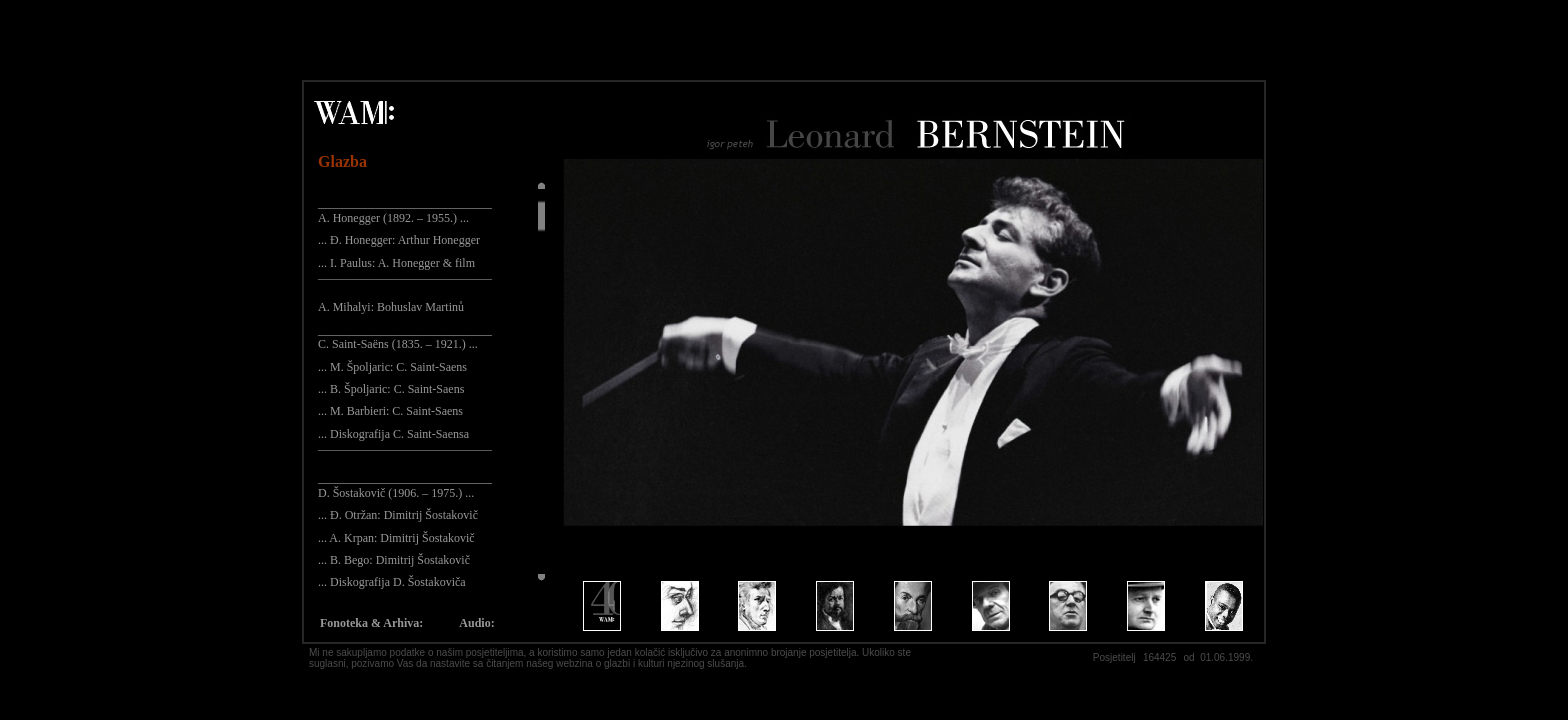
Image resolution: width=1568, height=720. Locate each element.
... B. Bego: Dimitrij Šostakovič (394, 560)
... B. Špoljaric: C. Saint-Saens (391, 389)
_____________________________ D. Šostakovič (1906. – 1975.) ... (405, 485)
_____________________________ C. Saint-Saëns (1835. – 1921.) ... (405, 337)
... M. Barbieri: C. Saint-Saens (390, 411)
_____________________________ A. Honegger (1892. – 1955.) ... (405, 210)
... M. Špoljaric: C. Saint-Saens (392, 367)
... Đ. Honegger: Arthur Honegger (399, 240)
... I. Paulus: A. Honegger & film (396, 263)
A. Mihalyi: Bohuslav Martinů (391, 307)
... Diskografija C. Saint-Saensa (393, 434)
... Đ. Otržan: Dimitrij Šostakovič (398, 515)
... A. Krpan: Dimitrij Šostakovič (396, 538)
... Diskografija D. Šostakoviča (392, 582)
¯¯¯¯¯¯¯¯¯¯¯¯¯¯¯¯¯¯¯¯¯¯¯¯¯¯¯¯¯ (405, 285)
